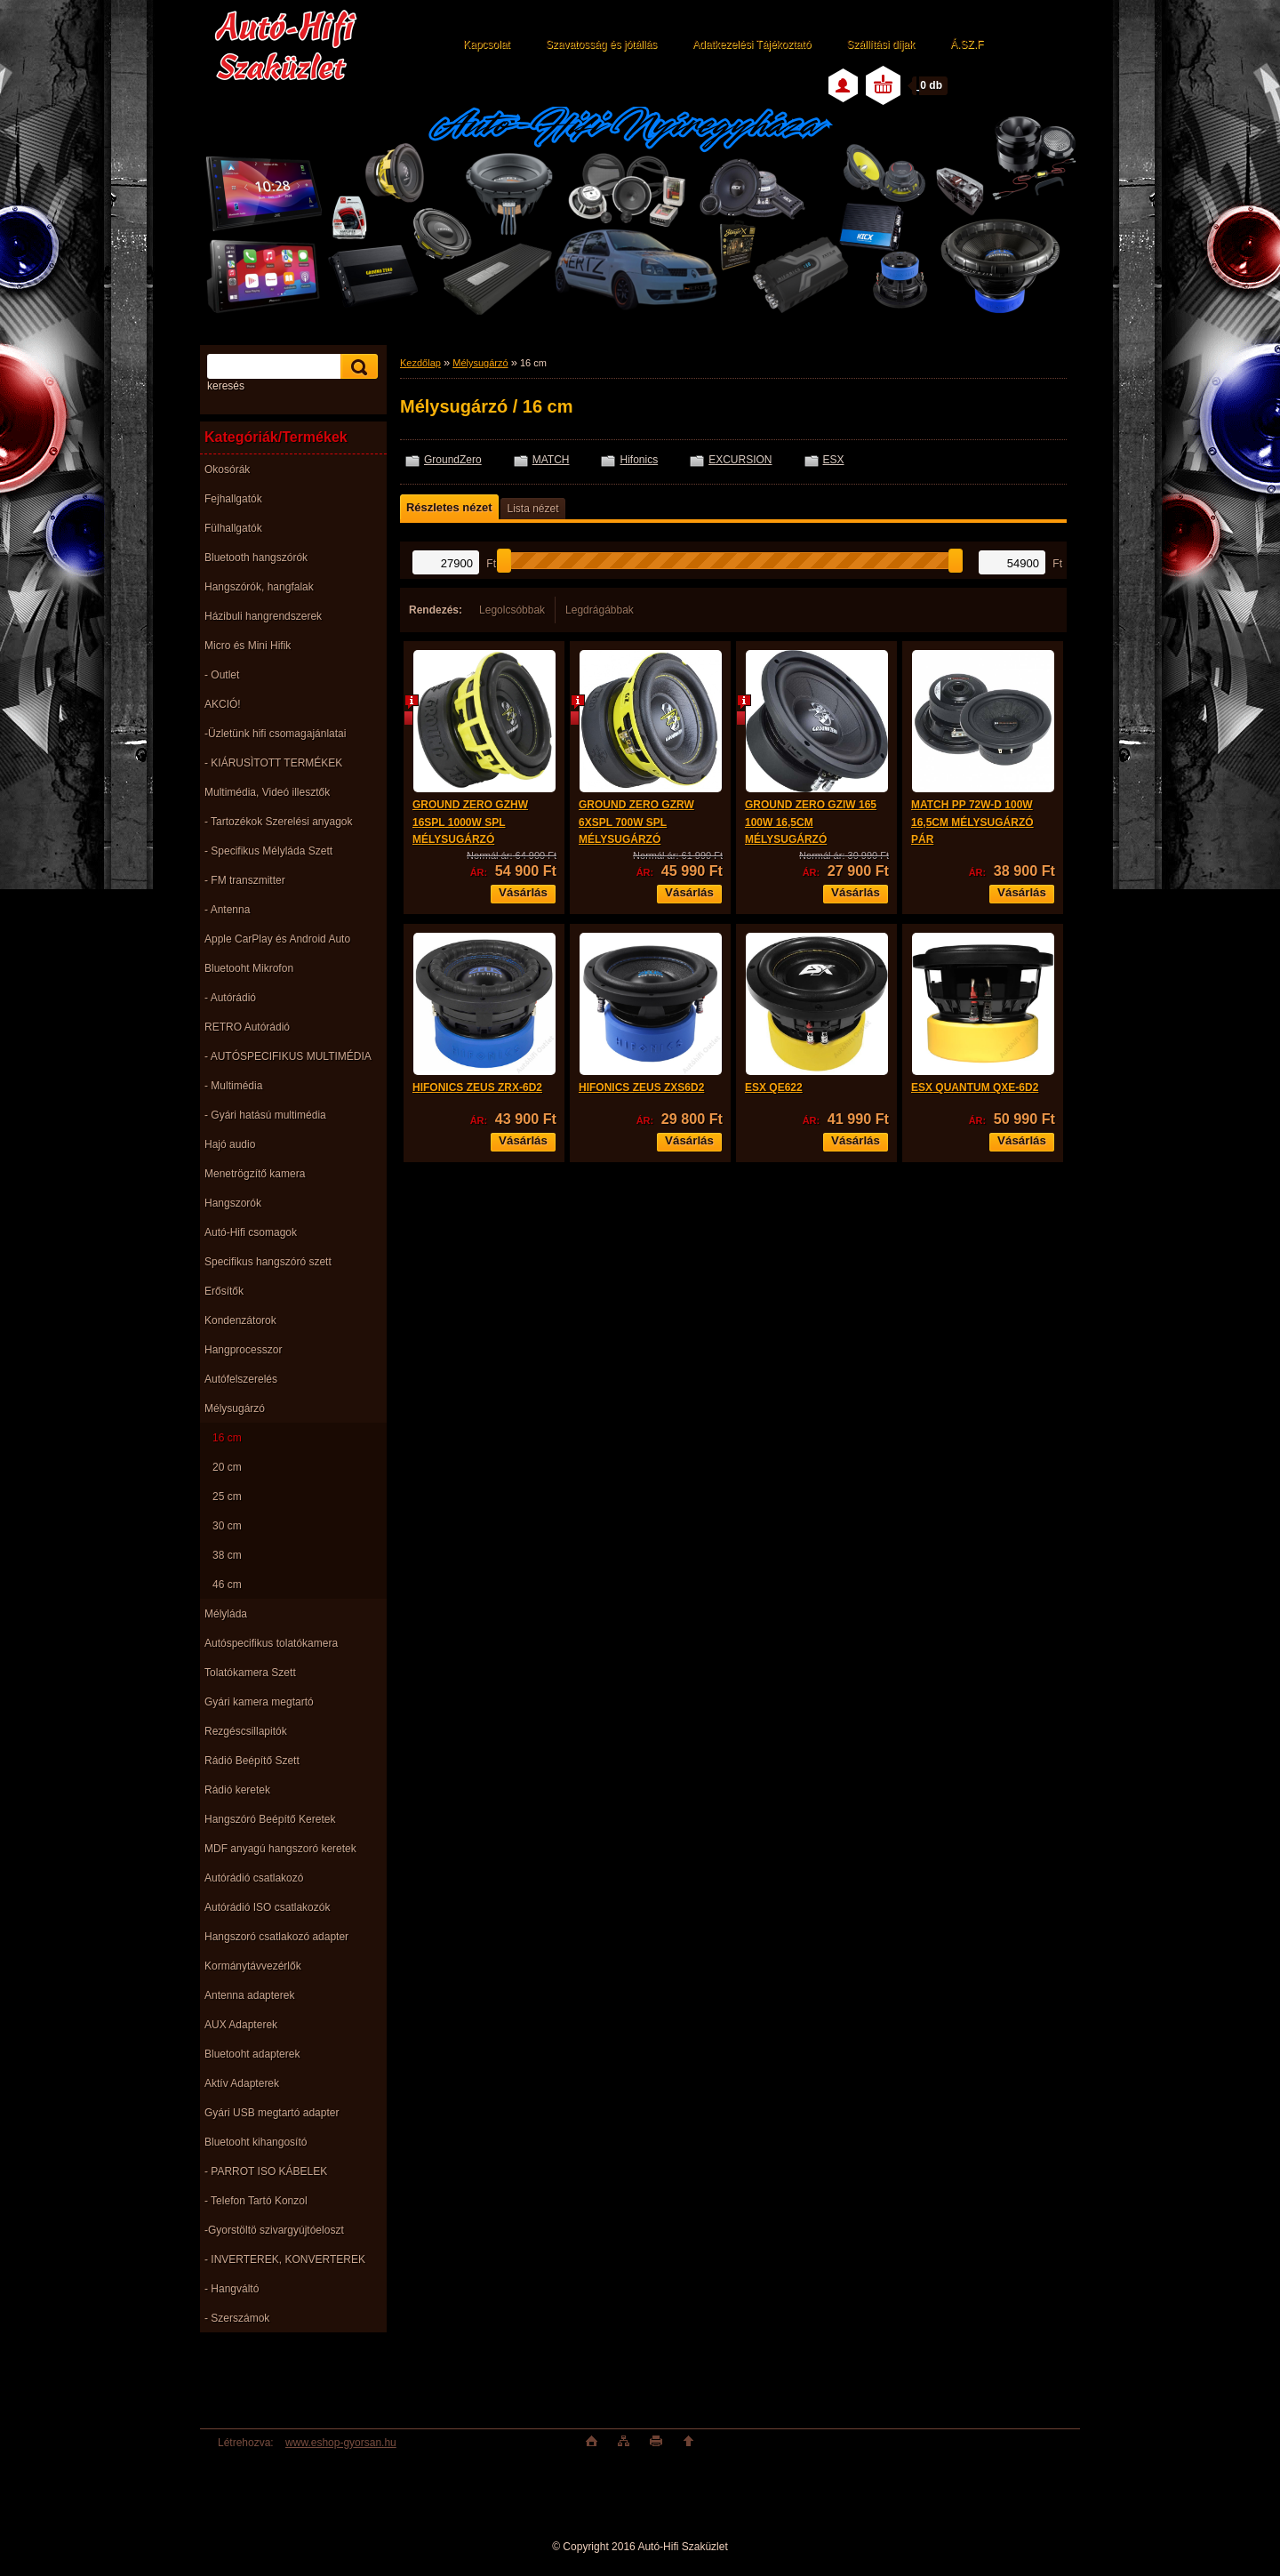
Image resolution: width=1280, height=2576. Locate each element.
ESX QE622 (774, 1087)
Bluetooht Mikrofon (248, 968)
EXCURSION (740, 459)
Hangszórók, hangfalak (259, 587)
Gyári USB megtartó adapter (271, 2113)
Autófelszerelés (240, 1379)
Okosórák (227, 469)
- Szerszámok (236, 2318)
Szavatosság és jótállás (601, 44)
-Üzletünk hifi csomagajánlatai (275, 733)
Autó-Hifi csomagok (250, 1232)
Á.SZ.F (966, 44)
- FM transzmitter (244, 880)
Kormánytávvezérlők (252, 1966)
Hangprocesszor (243, 1350)
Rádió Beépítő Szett (252, 1760)
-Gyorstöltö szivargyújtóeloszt (274, 2230)
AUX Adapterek (240, 2024)
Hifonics (639, 459)
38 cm (227, 1555)
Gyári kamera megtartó (259, 1702)
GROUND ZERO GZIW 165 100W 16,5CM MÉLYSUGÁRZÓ (810, 822)
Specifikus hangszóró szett (268, 1262)
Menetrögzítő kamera (254, 1174)
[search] (356, 367)
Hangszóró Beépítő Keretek (269, 1819)
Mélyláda (225, 1614)
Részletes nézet (449, 507)
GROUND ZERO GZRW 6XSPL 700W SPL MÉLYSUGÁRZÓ (636, 822)
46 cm (227, 1584)
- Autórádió (230, 997)
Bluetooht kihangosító (255, 2142)
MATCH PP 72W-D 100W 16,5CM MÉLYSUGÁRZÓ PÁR (972, 822)
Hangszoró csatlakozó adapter (276, 1936)
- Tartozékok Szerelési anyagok (278, 821)
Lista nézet (532, 508)
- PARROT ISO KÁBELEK (265, 2171)
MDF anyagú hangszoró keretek (280, 1848)
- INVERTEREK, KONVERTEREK (284, 2259)
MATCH (551, 459)
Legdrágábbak (599, 610)
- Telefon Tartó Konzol (256, 2201)
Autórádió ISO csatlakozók (267, 1907)
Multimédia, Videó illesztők (267, 792)
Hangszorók (232, 1203)
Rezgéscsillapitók (245, 1731)
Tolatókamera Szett (250, 1672)
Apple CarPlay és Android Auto (277, 939)
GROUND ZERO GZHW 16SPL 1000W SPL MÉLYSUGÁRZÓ (470, 822)
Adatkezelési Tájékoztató (751, 44)
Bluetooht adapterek (252, 2054)
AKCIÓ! (222, 704)
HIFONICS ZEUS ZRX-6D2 (477, 1087)
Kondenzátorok (240, 1320)
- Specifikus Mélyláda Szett (268, 851)
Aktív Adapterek (241, 2083)
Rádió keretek (237, 1790)
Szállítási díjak (880, 44)
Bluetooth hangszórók (256, 557)
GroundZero (453, 459)
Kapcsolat (486, 44)
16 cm (227, 1438)
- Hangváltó (231, 2289)
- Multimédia (233, 1085)
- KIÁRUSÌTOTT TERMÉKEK (273, 763)
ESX (833, 459)
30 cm (227, 1526)
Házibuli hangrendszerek (263, 616)
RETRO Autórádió (247, 1027)
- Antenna (227, 909)
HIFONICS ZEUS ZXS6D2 (641, 1087)
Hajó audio (229, 1144)
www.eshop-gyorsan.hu (340, 2442)
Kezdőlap (420, 362)
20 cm (227, 1467)
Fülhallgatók (233, 528)
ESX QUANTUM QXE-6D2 (974, 1087)
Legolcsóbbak (512, 610)
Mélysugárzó (234, 1408)
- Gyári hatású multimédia (265, 1115)
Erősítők (224, 1291)
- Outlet (221, 675)
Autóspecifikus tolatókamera (271, 1643)
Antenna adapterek (249, 1995)
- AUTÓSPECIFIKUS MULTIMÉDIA (288, 1056)
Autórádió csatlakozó (253, 1878)
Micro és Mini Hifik (247, 645)
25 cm (227, 1496)
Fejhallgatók (233, 499)
